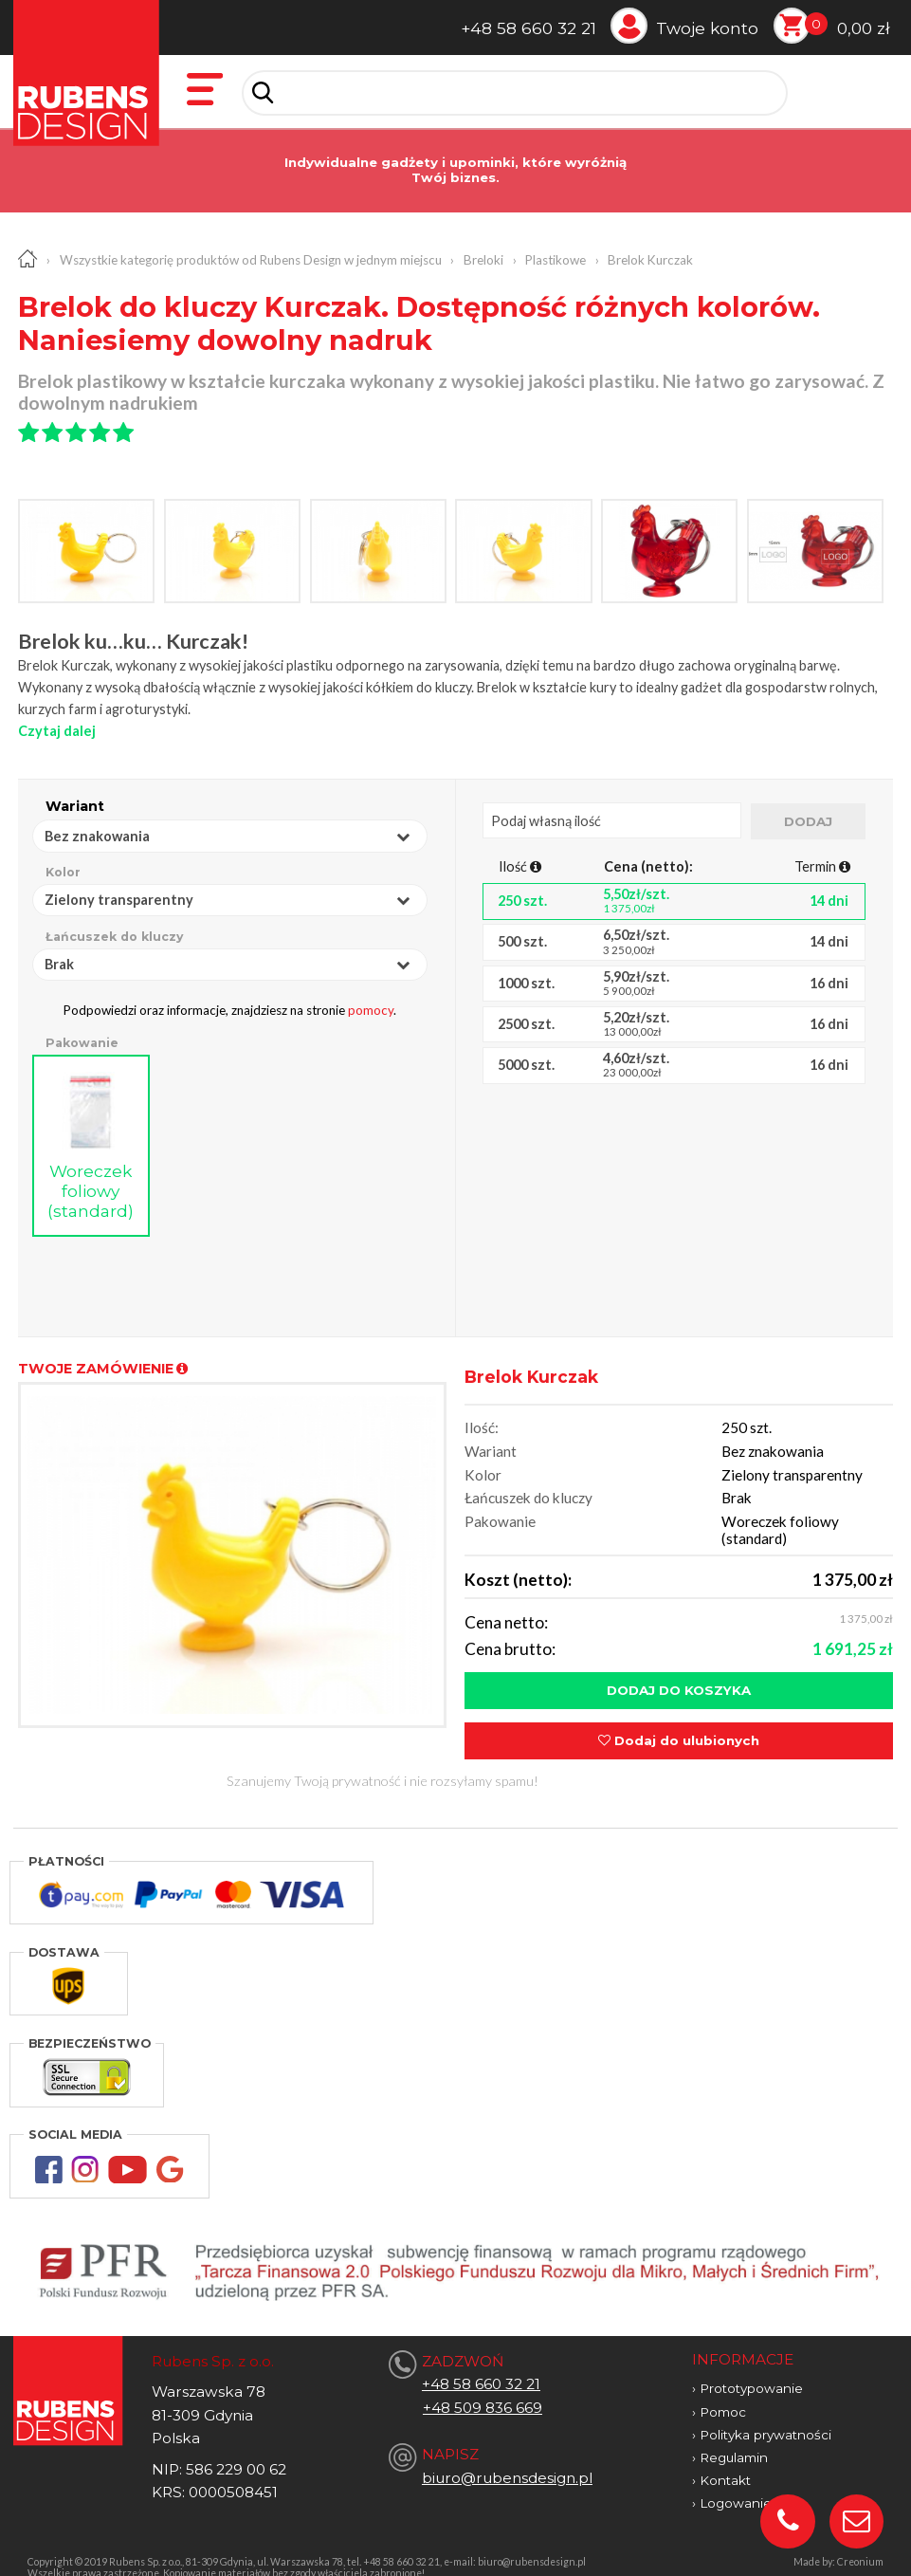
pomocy (370, 1010)
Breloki (483, 259)
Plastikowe (555, 259)
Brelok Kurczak (650, 259)
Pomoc (723, 2396)
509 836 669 (498, 2392)
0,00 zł (863, 28)
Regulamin (734, 2442)
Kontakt (725, 2465)
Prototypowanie (751, 2373)
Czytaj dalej (57, 731)
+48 (438, 2392)
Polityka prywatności (765, 2419)
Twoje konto (707, 28)
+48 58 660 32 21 (528, 28)
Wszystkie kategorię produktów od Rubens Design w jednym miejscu (251, 259)
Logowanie (736, 2487)
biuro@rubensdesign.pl (507, 2463)
